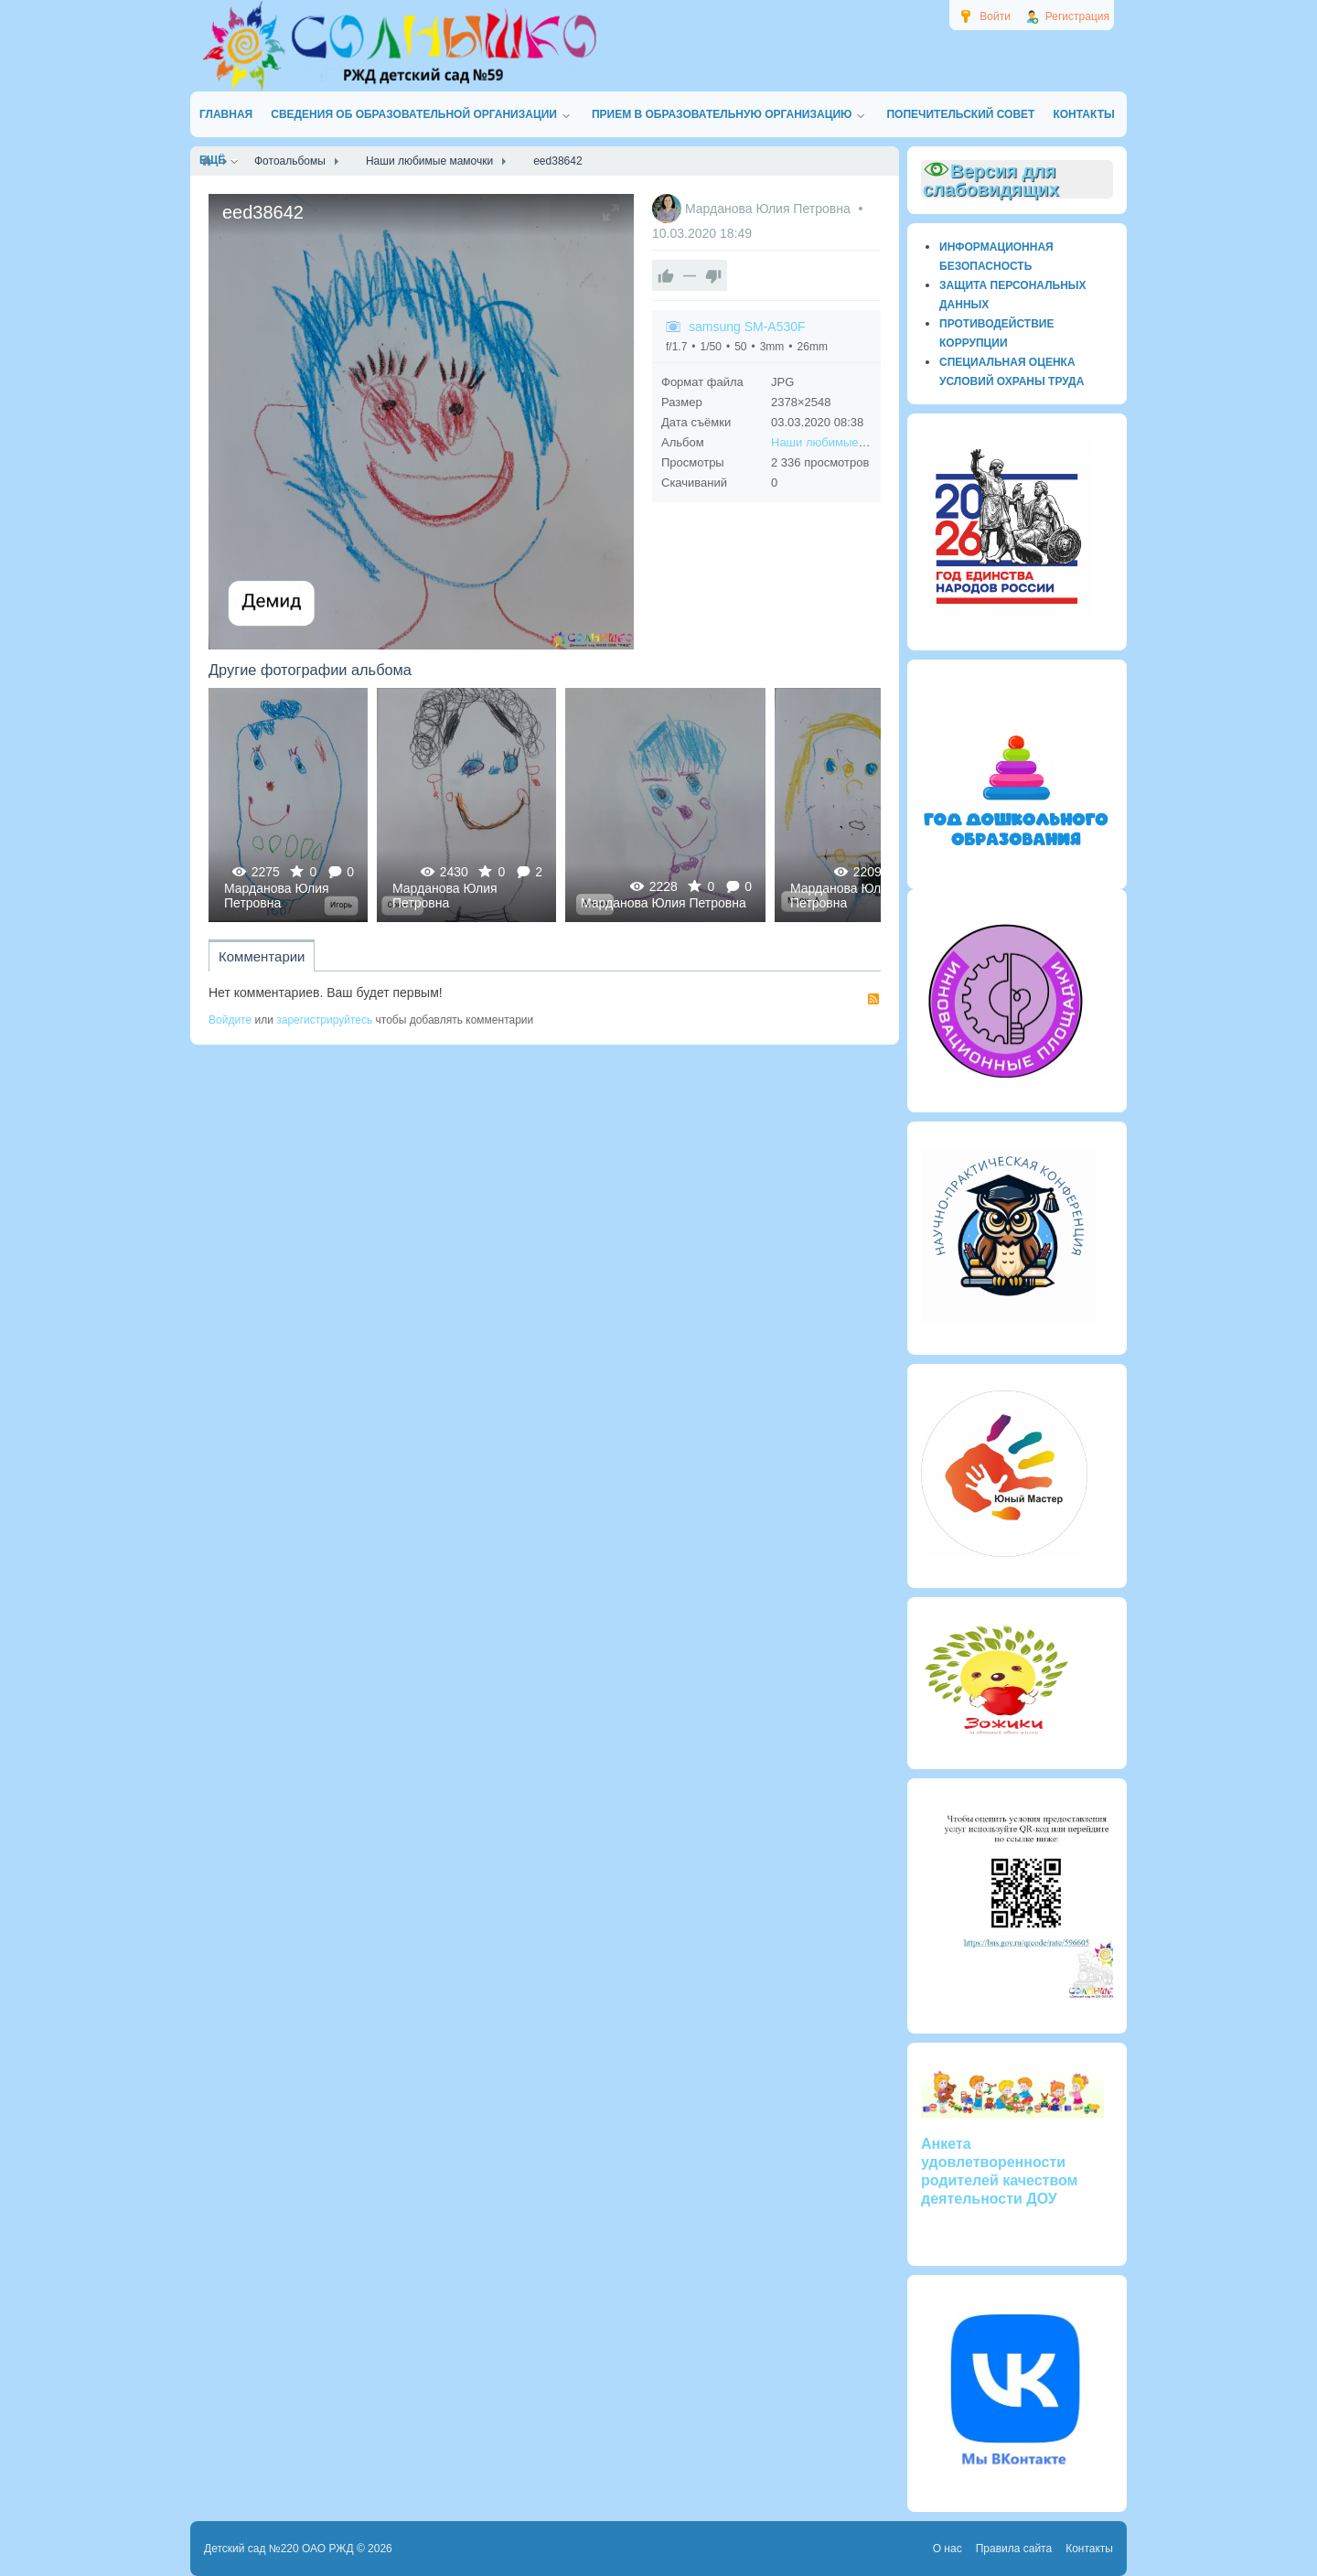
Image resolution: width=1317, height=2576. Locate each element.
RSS (873, 999)
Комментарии (262, 956)
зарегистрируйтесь (324, 1020)
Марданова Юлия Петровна (769, 208)
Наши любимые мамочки (840, 442)
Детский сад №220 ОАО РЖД (279, 2548)
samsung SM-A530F (747, 326)
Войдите (230, 1020)
